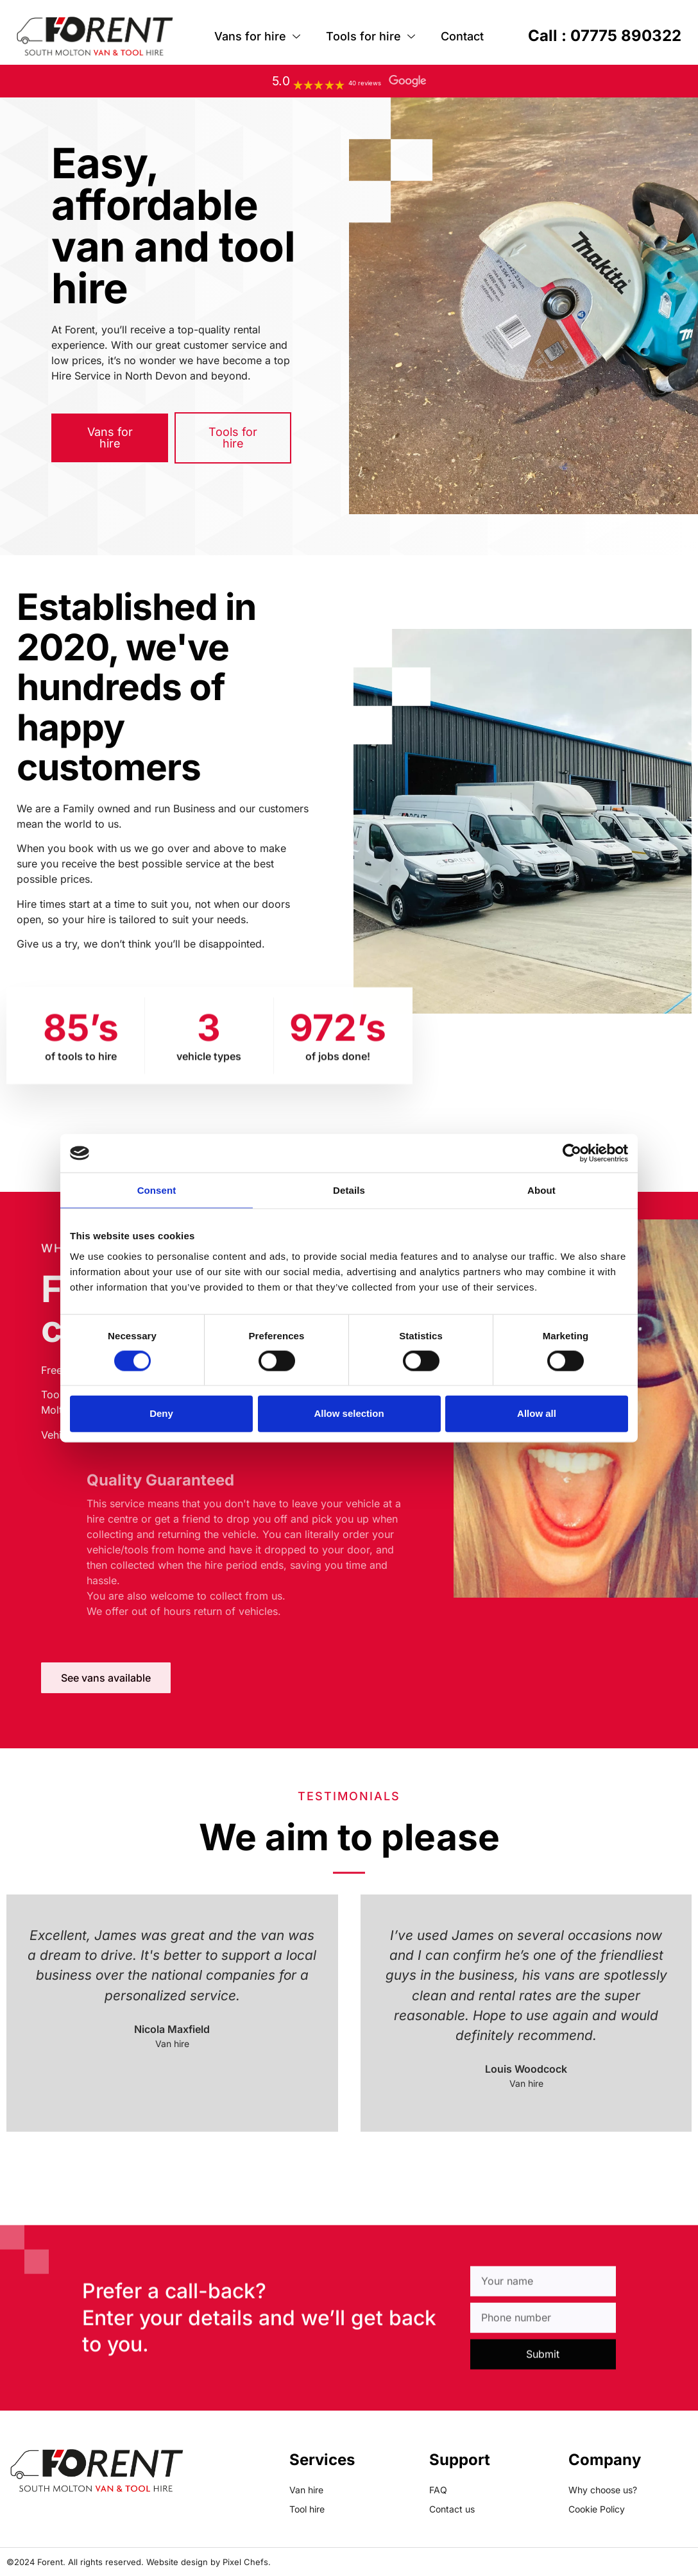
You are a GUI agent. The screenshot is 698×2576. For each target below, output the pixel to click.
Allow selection (349, 1413)
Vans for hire (257, 37)
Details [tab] (349, 1190)
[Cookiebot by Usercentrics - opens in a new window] (572, 1153)
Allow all (536, 1413)
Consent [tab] (156, 1190)
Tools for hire (370, 37)
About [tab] (541, 1190)
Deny (161, 1413)
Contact (462, 36)
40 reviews (364, 83)
